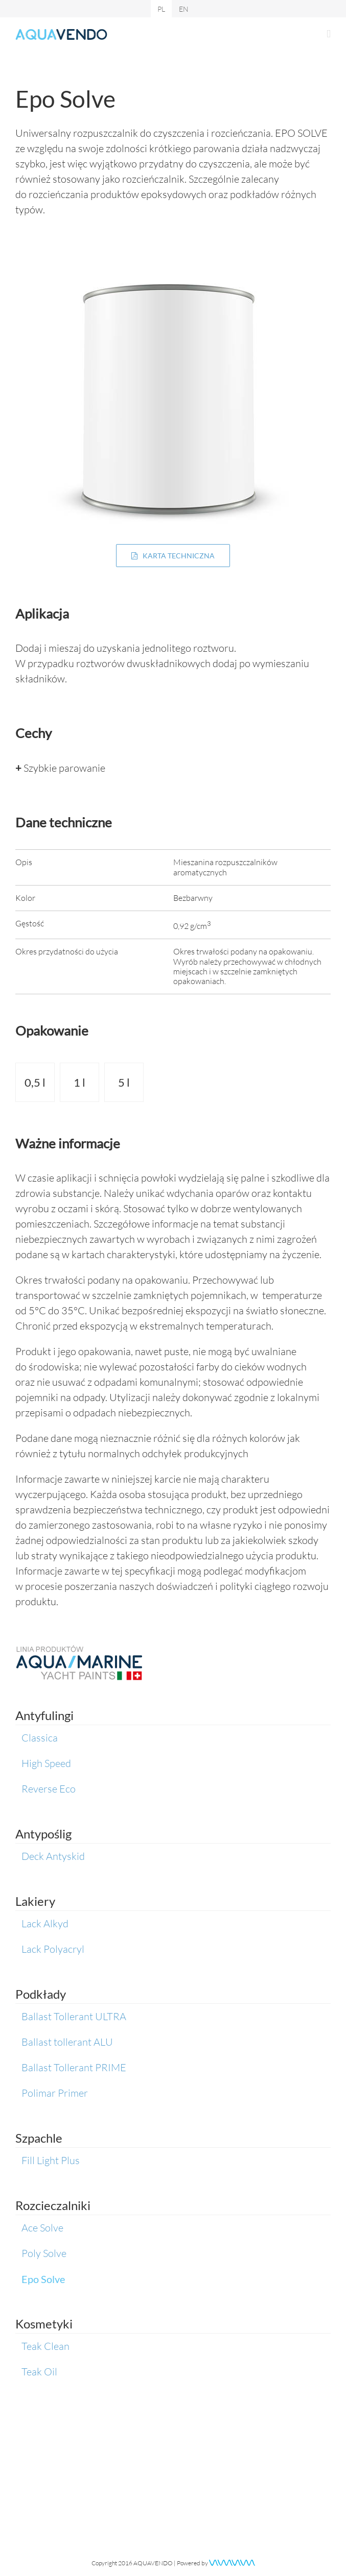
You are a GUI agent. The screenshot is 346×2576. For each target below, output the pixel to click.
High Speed (46, 1763)
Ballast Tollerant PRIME (73, 2067)
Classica (39, 1737)
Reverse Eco (48, 1788)
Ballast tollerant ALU (67, 2041)
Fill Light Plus (50, 2160)
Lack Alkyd (44, 1923)
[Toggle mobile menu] (329, 34)
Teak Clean (45, 2346)
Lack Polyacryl (52, 1949)
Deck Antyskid (53, 1856)
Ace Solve (42, 2227)
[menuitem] (161, 8)
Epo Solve (43, 2279)
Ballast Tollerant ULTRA (73, 2016)
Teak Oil (39, 2371)
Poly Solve (43, 2253)
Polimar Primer (54, 2093)
